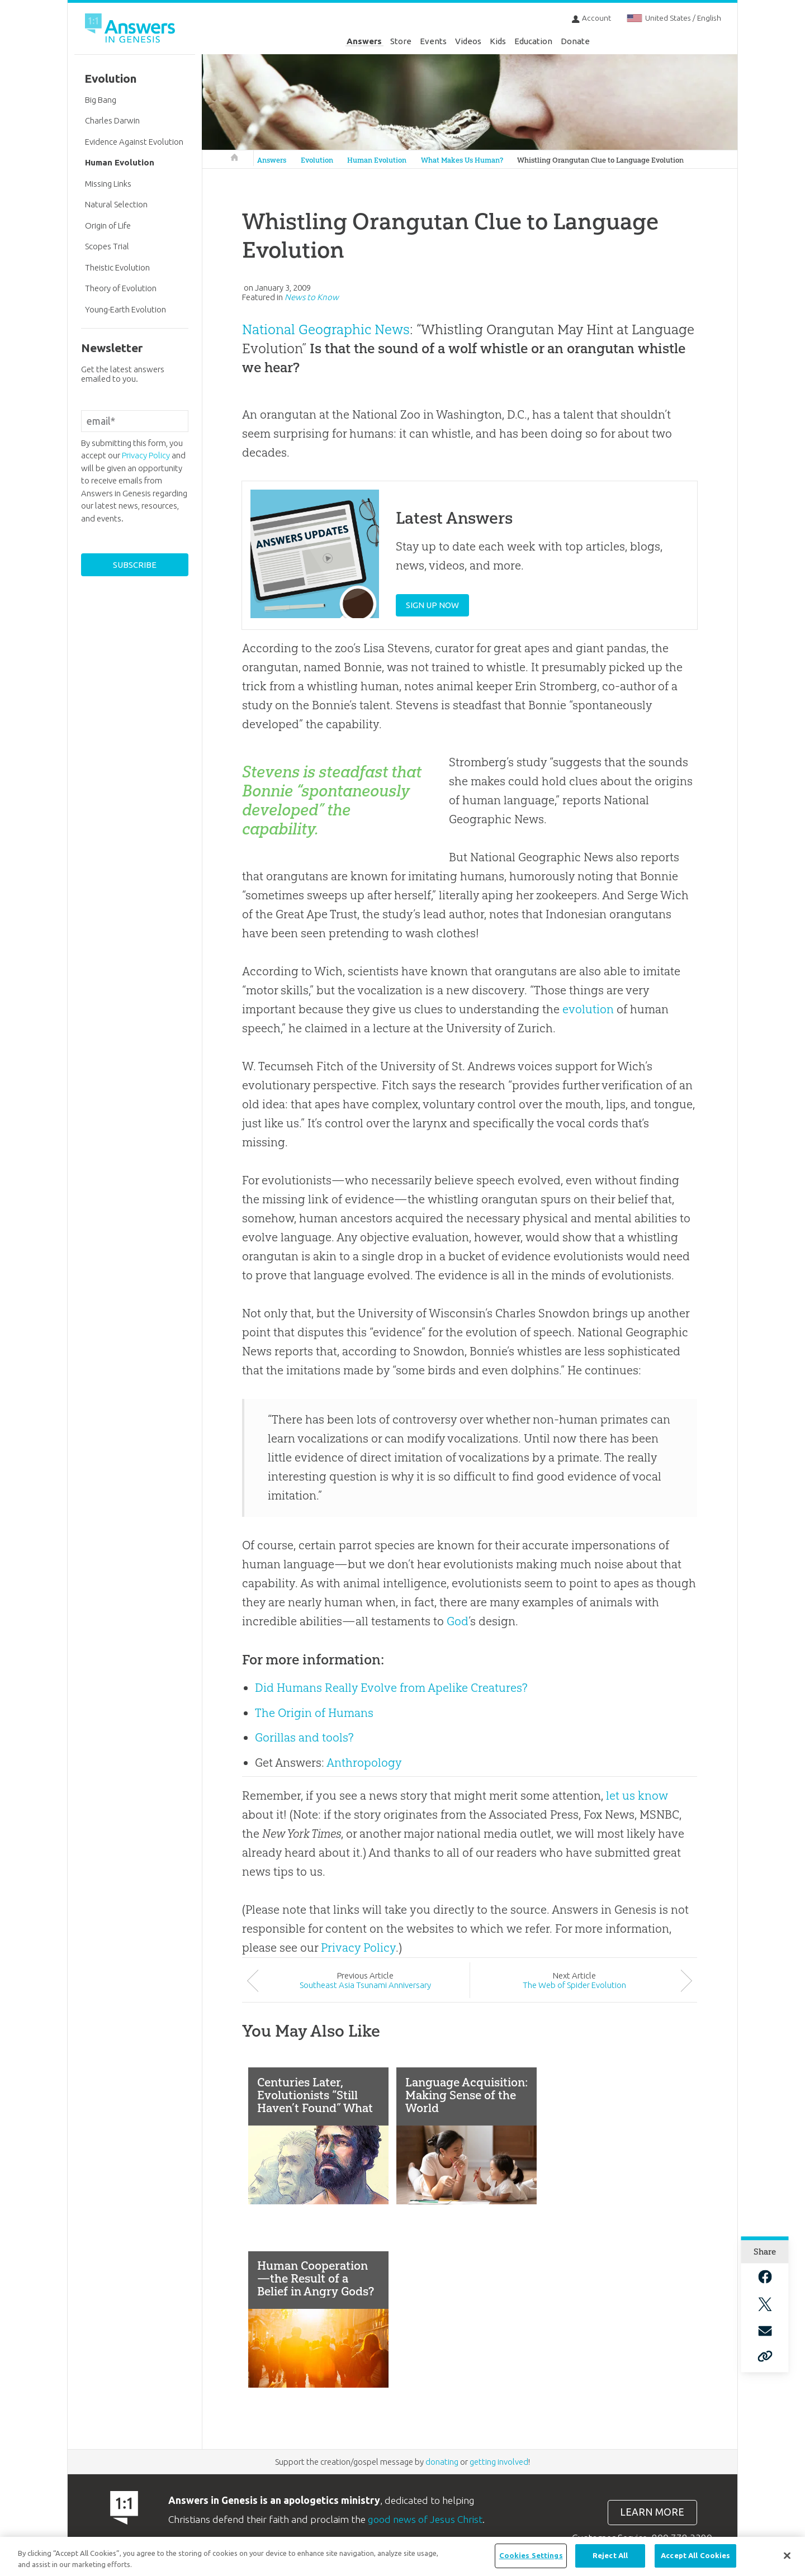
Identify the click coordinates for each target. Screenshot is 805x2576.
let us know (637, 1795)
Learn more (652, 2512)
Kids (498, 41)
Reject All (610, 2555)
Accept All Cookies (695, 2555)
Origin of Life (108, 225)
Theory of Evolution (121, 288)
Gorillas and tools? (304, 1737)
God (457, 1621)
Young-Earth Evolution (125, 309)
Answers (364, 41)
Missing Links (108, 183)
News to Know (312, 297)
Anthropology (364, 1762)
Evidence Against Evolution (134, 141)
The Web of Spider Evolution (574, 1985)
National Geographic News (326, 329)
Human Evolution (376, 160)
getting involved (499, 2461)
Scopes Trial (107, 246)
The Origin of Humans (314, 1713)
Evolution (317, 160)
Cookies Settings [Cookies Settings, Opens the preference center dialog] (531, 2555)
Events (433, 41)
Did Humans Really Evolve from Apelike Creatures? (391, 1688)
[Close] (787, 2556)
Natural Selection (116, 204)
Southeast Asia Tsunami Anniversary (365, 1985)
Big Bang (100, 100)
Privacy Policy (358, 1947)
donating (441, 2461)
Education (533, 41)
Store (400, 41)
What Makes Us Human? (462, 160)
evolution (588, 1009)
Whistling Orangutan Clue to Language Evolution (600, 160)
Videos (468, 41)
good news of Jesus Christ (425, 2519)
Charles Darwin (112, 120)
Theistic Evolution (117, 267)
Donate (575, 41)
